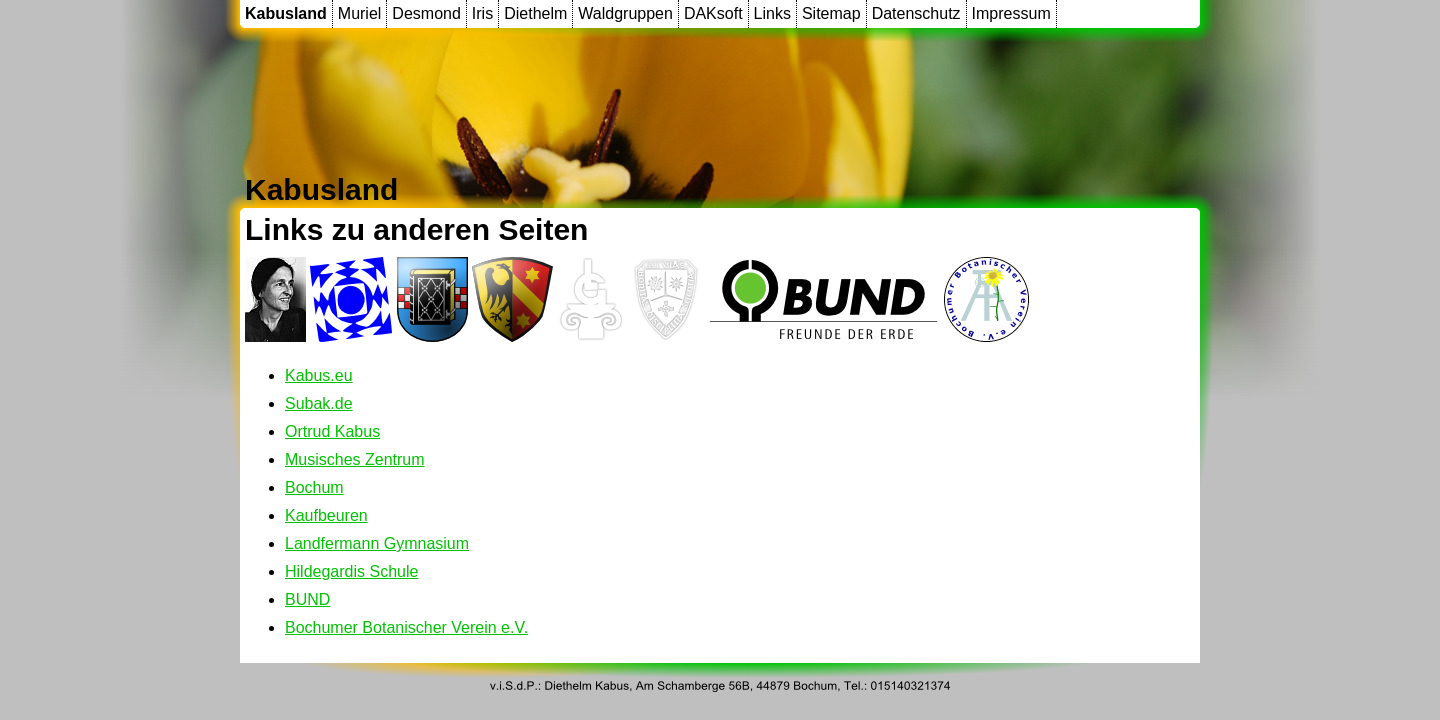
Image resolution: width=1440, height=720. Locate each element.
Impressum (1011, 13)
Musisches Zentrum (355, 459)
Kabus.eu (319, 375)
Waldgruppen (625, 13)
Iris (482, 13)
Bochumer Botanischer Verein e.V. (406, 627)
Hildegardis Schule (351, 571)
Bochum (314, 487)
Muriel (360, 13)
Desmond (426, 13)
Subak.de (319, 403)
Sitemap (831, 13)
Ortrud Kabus (332, 431)
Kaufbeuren (326, 515)
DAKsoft (713, 13)
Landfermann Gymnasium (377, 543)
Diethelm (535, 13)
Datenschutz (916, 13)
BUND (307, 599)
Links (772, 13)
